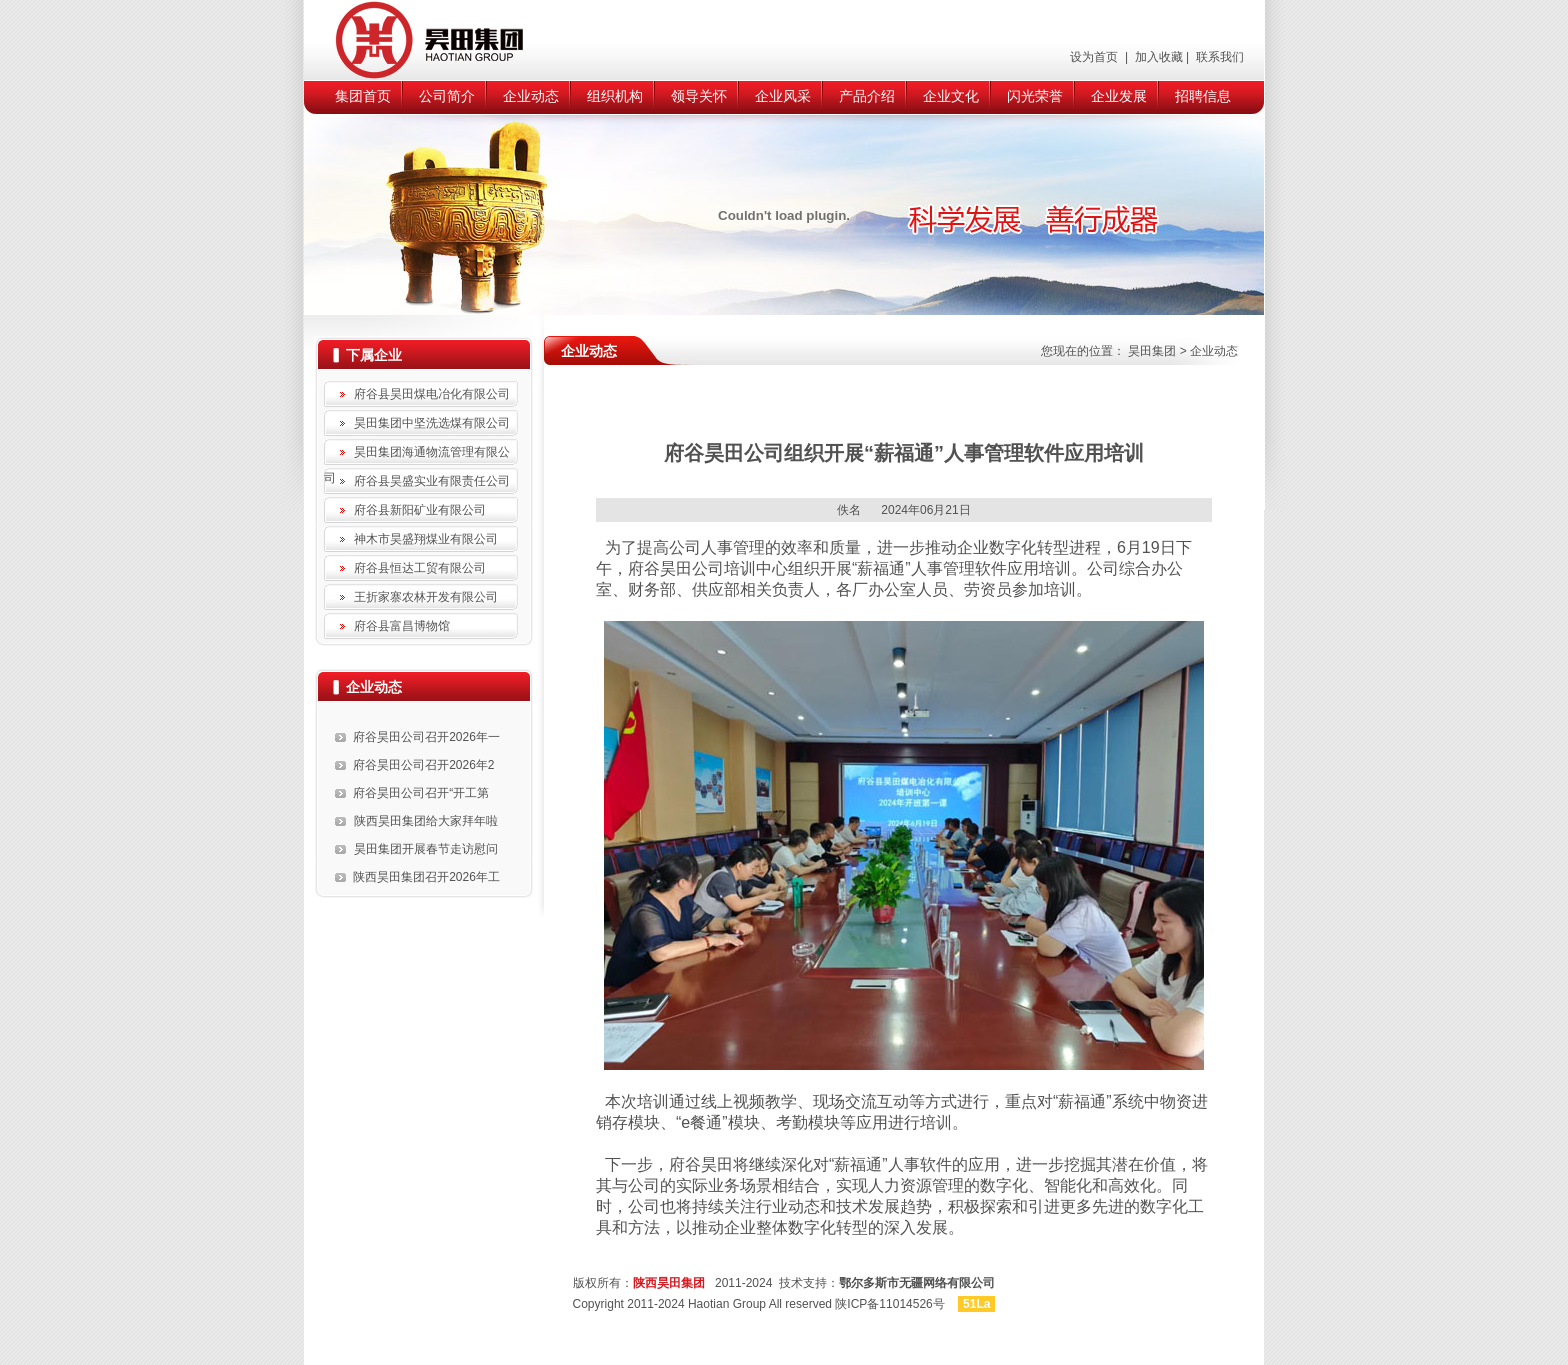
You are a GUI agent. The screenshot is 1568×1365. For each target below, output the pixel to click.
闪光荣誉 (1035, 96)
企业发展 (1119, 96)
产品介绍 (867, 96)
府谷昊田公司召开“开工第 (421, 793)
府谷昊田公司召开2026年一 (426, 737)
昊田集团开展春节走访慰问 (426, 849)
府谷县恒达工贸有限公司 (420, 568)
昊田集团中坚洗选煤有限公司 (432, 423)
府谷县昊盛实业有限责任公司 (432, 481)
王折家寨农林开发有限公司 (426, 597)
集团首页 (363, 96)
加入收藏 (1156, 57)
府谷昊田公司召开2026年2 (423, 765)
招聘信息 (1203, 96)
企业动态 (531, 96)
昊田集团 (1152, 351)
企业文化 (951, 96)
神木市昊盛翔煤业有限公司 (426, 539)
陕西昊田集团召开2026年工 (426, 877)
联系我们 (1218, 57)
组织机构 (615, 96)
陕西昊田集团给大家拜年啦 (426, 821)
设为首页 (1095, 57)
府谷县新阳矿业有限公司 (420, 510)
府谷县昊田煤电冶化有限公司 (432, 394)
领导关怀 (699, 96)
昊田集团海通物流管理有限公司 (417, 455)
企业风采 (783, 96)
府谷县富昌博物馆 (402, 626)
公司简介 (447, 96)
